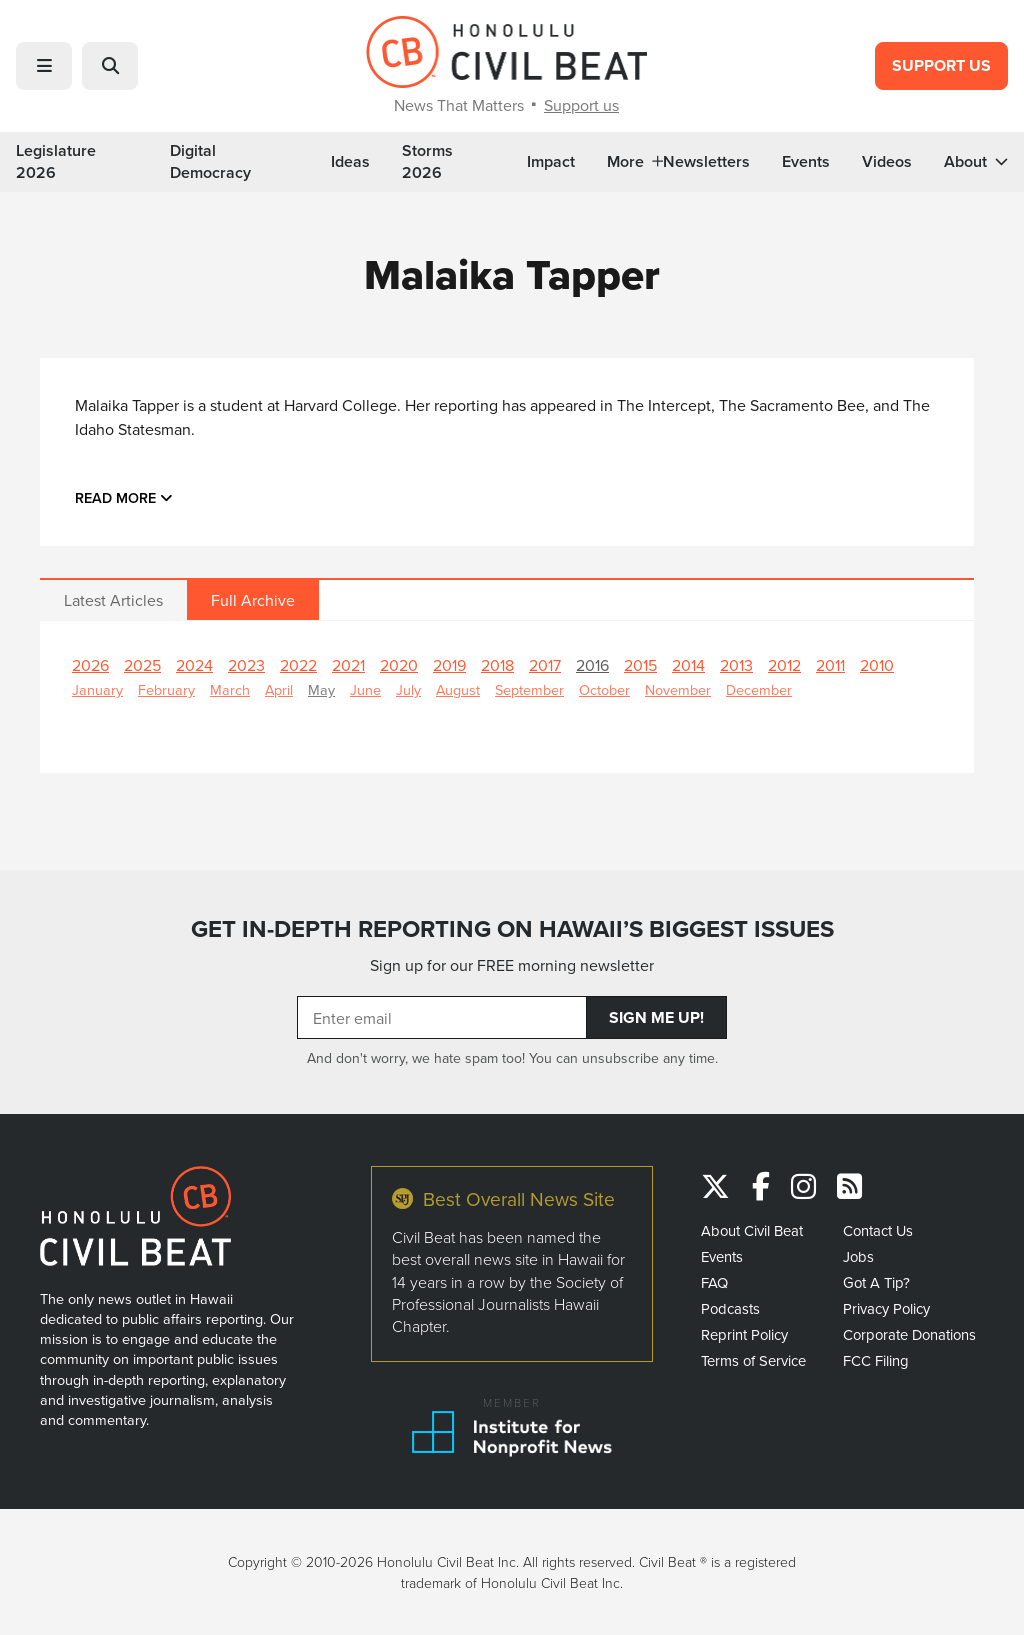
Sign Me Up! (656, 1017)
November (678, 689)
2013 (736, 665)
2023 (246, 665)
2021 (348, 665)
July (408, 689)
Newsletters (706, 162)
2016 (592, 665)
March (230, 689)
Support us (581, 105)
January (97, 689)
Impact (551, 162)
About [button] (976, 162)
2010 (877, 665)
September (529, 689)
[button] (44, 66)
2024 (194, 665)
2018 (497, 665)
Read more (124, 497)
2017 (545, 665)
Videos (887, 162)
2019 (449, 665)
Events (806, 162)
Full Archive (253, 600)
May (321, 689)
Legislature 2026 (56, 162)
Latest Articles (113, 600)
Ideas (350, 162)
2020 (399, 665)
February (166, 689)
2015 (640, 665)
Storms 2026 (427, 162)
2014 (688, 665)
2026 (90, 665)
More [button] (635, 162)
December (759, 689)
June (365, 689)
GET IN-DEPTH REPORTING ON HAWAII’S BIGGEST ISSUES (512, 928)
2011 (830, 665)
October (604, 689)
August (458, 689)
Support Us (941, 65)
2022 (298, 665)
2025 (142, 665)
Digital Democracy (210, 162)
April (279, 689)
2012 (784, 665)
